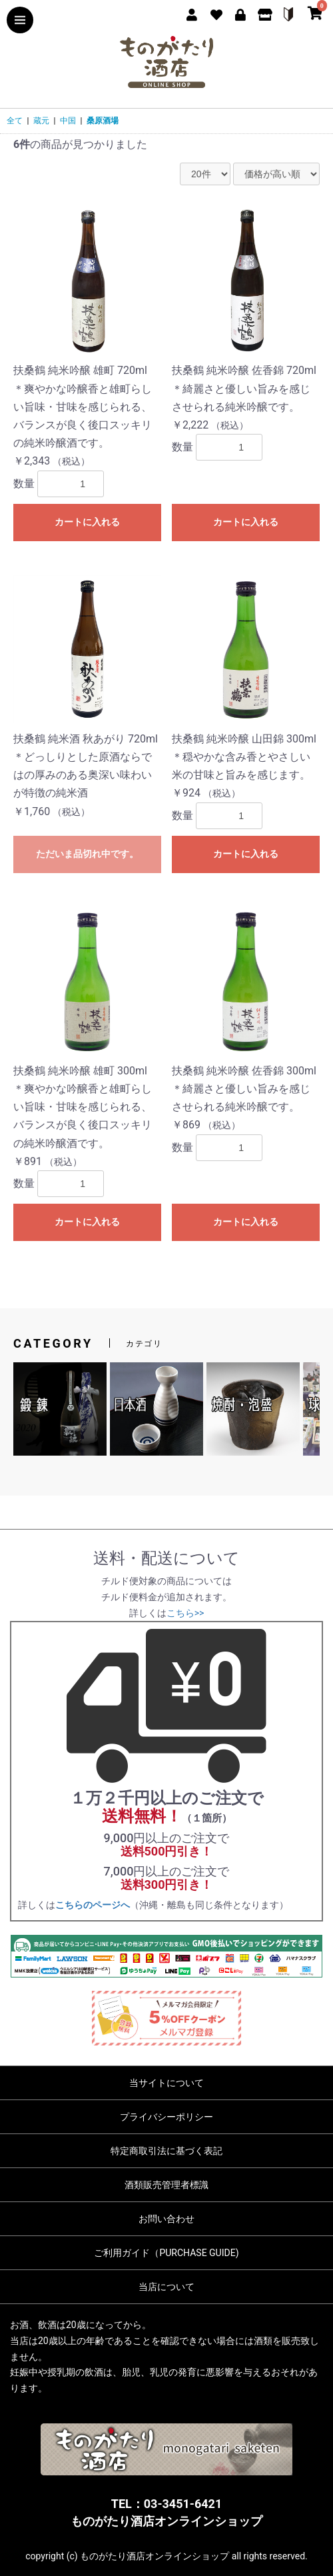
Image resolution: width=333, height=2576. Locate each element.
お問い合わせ (166, 2218)
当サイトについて (166, 2082)
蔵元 (41, 120)
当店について (166, 2286)
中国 (68, 120)
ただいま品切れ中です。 (87, 853)
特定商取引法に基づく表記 (166, 2150)
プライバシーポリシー (166, 2116)
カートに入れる (87, 522)
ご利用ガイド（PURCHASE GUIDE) (166, 2252)
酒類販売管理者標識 (166, 2184)
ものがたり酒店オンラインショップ (166, 2521)
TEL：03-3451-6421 (166, 2504)
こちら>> (185, 1613)
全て (15, 120)
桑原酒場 (103, 120)
